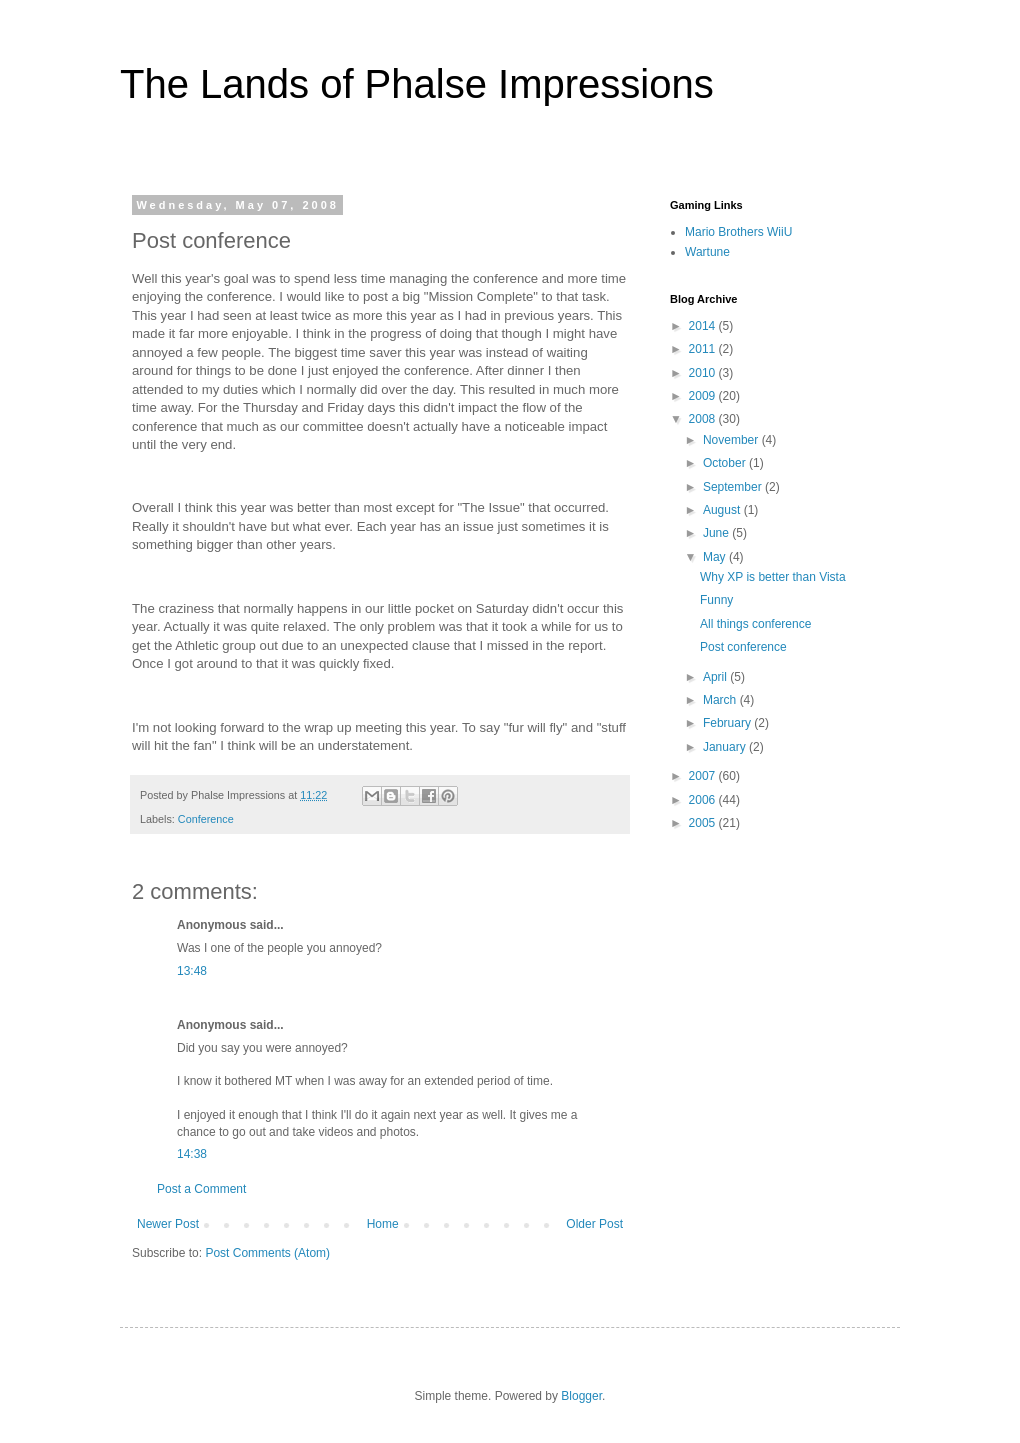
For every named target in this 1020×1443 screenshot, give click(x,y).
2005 (704, 823)
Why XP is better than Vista (773, 577)
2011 (704, 349)
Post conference (743, 647)
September (734, 487)
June (717, 533)
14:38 (192, 1154)
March (721, 700)
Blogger (581, 1396)
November (732, 440)
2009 (704, 396)
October (726, 463)
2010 (704, 373)
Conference (206, 819)
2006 (704, 800)
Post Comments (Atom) (267, 1253)
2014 (704, 326)
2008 (704, 419)
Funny (716, 600)
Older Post (594, 1224)
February (728, 723)
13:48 (192, 971)
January (726, 747)
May (716, 557)
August (723, 510)
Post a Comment (201, 1189)
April (716, 677)
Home (383, 1224)
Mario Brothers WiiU (738, 232)
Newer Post (168, 1224)
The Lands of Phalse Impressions (417, 84)
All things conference (755, 624)
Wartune (707, 252)
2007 (704, 776)
